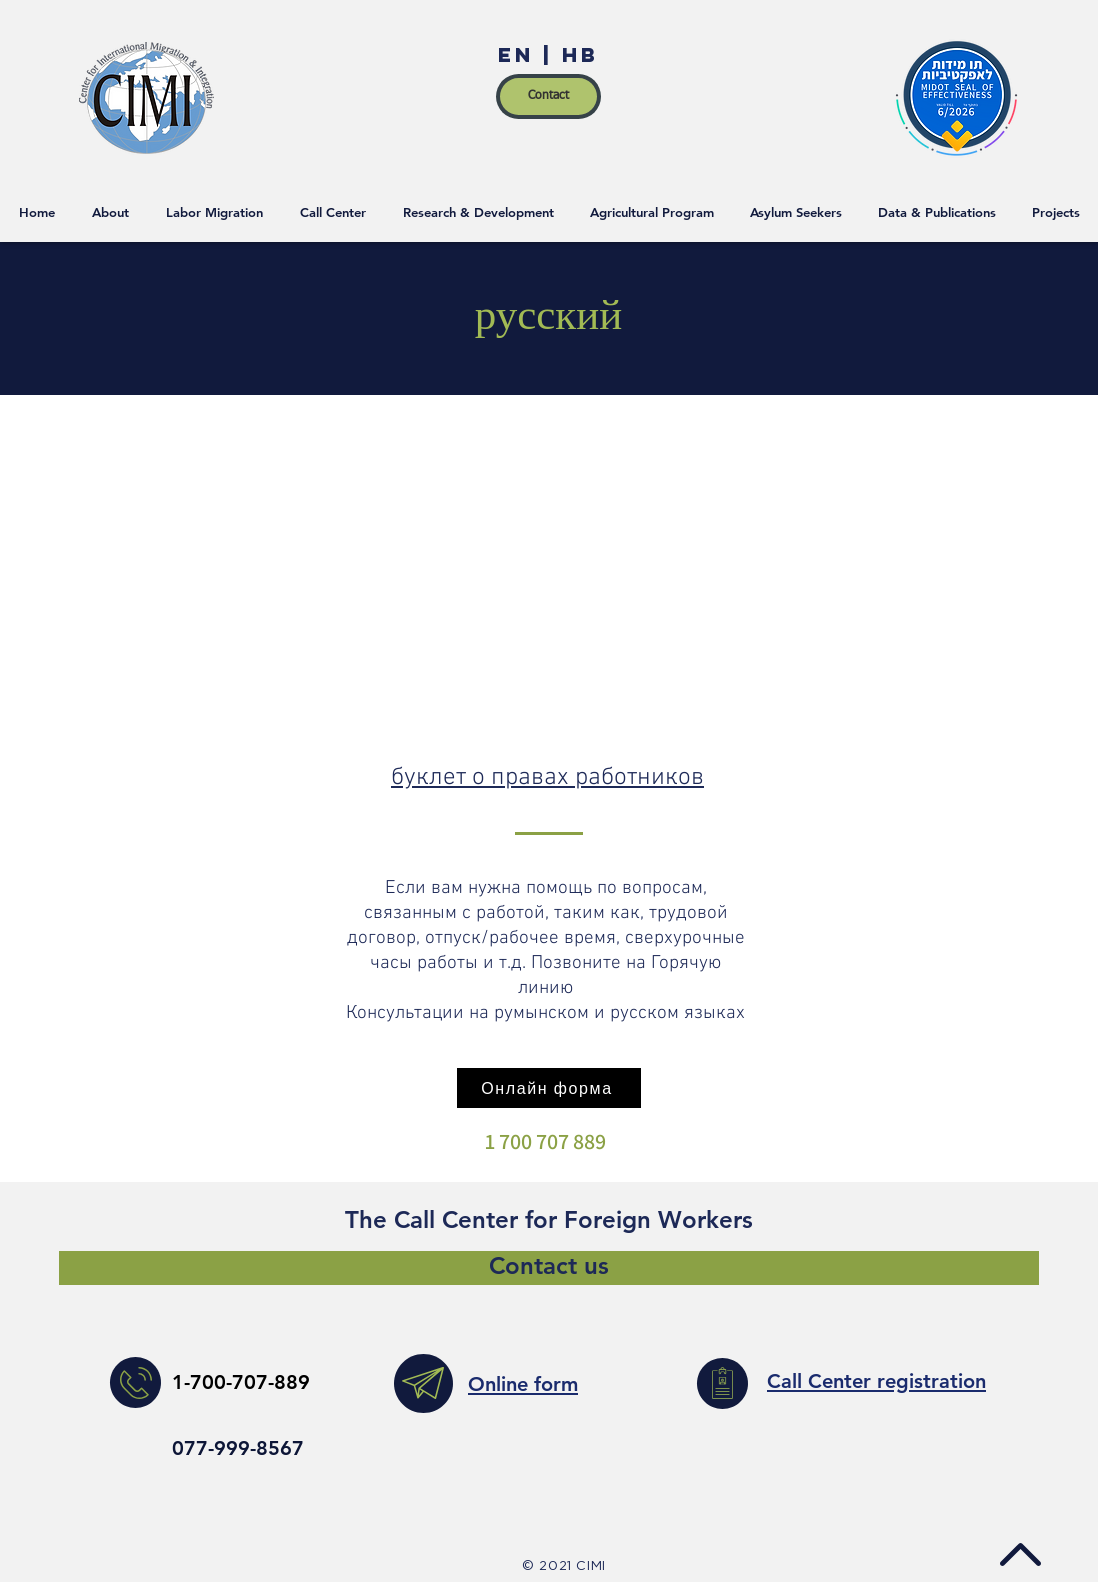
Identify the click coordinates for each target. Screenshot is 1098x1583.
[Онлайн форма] (549, 1088)
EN (520, 54)
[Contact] (548, 96)
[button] (1056, 212)
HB (576, 54)
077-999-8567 (238, 1448)
